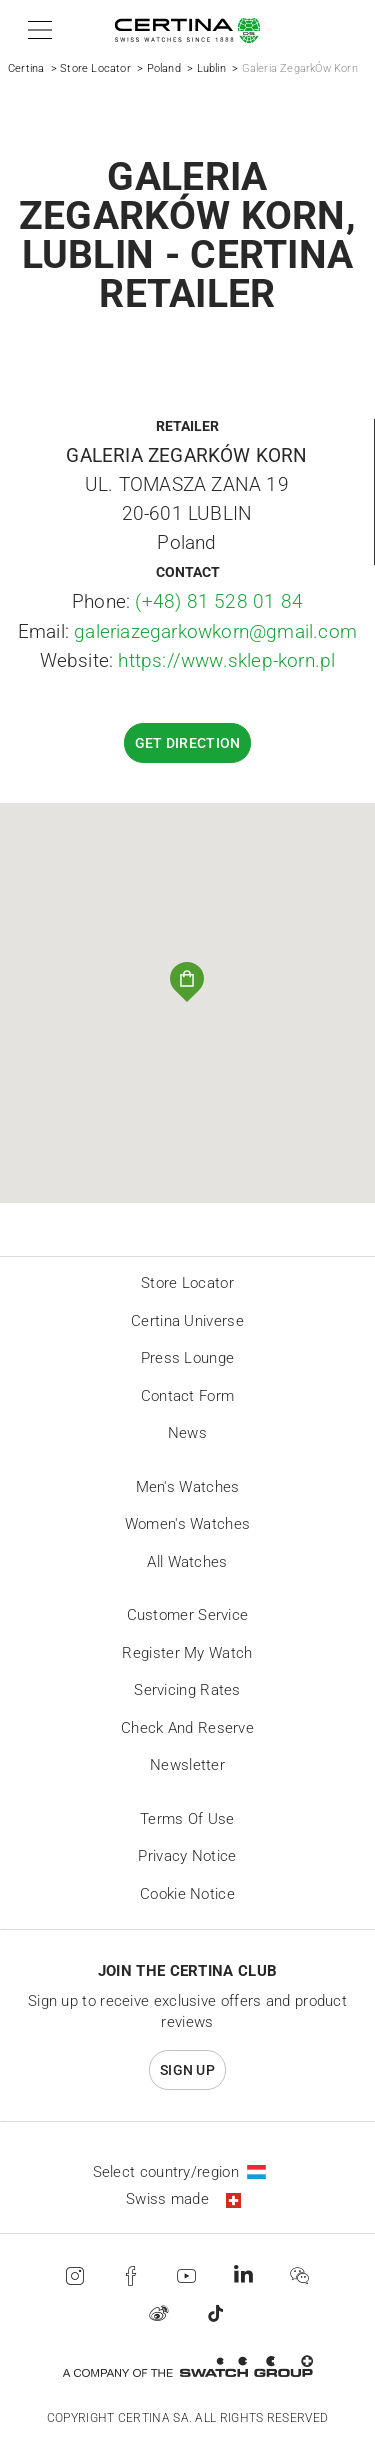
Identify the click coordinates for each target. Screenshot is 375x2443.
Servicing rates (187, 1690)
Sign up (187, 2070)
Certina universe (187, 1321)
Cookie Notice (187, 1894)
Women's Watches (188, 1524)
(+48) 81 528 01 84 (219, 601)
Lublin (211, 68)
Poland (164, 68)
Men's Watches (188, 1487)
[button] (36, 30)
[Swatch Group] (187, 2366)
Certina (26, 68)
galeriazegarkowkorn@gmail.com (215, 631)
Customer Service (188, 1615)
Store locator (187, 1283)
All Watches (187, 1562)
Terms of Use (187, 1819)
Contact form (188, 1396)
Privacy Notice (187, 1856)
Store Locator (95, 68)
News (187, 1433)
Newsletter (187, 1765)
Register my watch (187, 1653)
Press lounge (188, 1358)
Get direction (188, 743)
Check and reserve (187, 1728)
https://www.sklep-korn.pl (226, 660)
